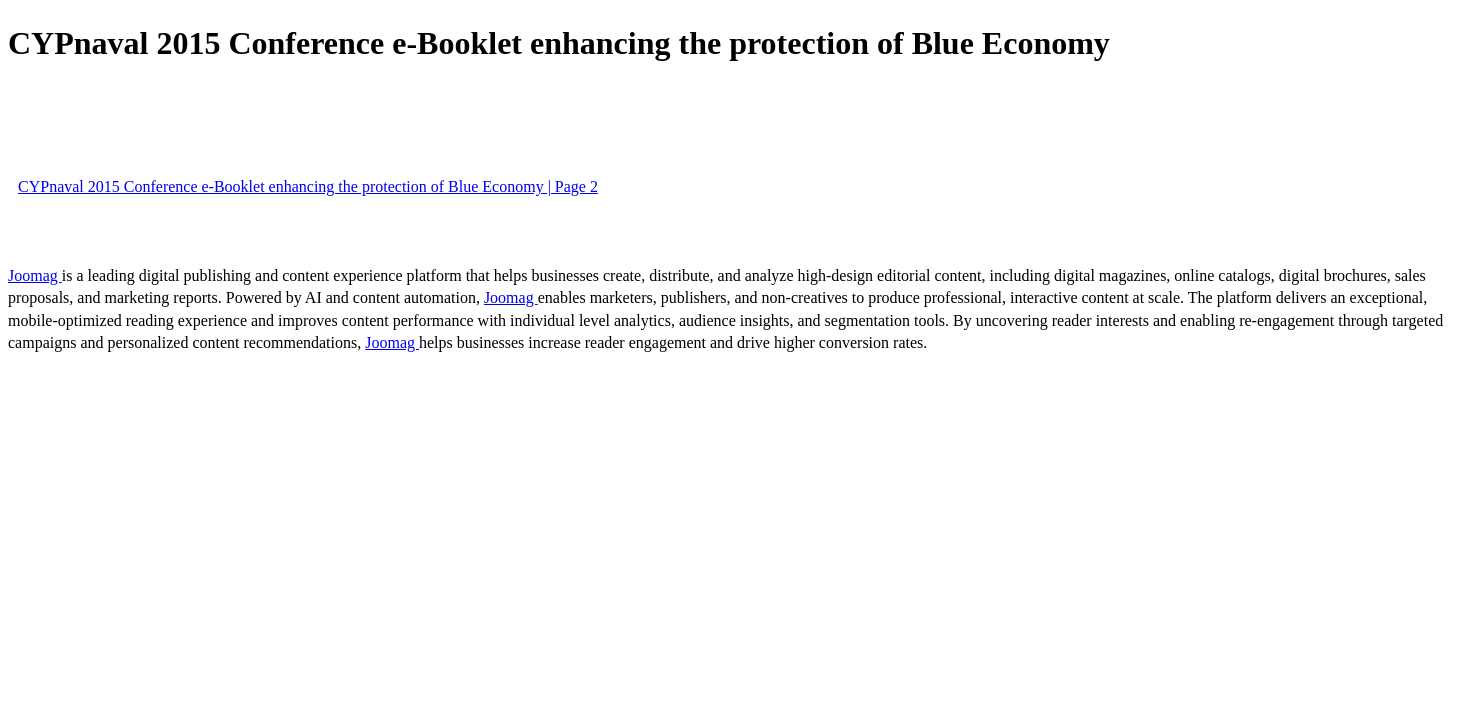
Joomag (35, 275)
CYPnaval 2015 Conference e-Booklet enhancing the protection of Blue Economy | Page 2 (308, 186)
